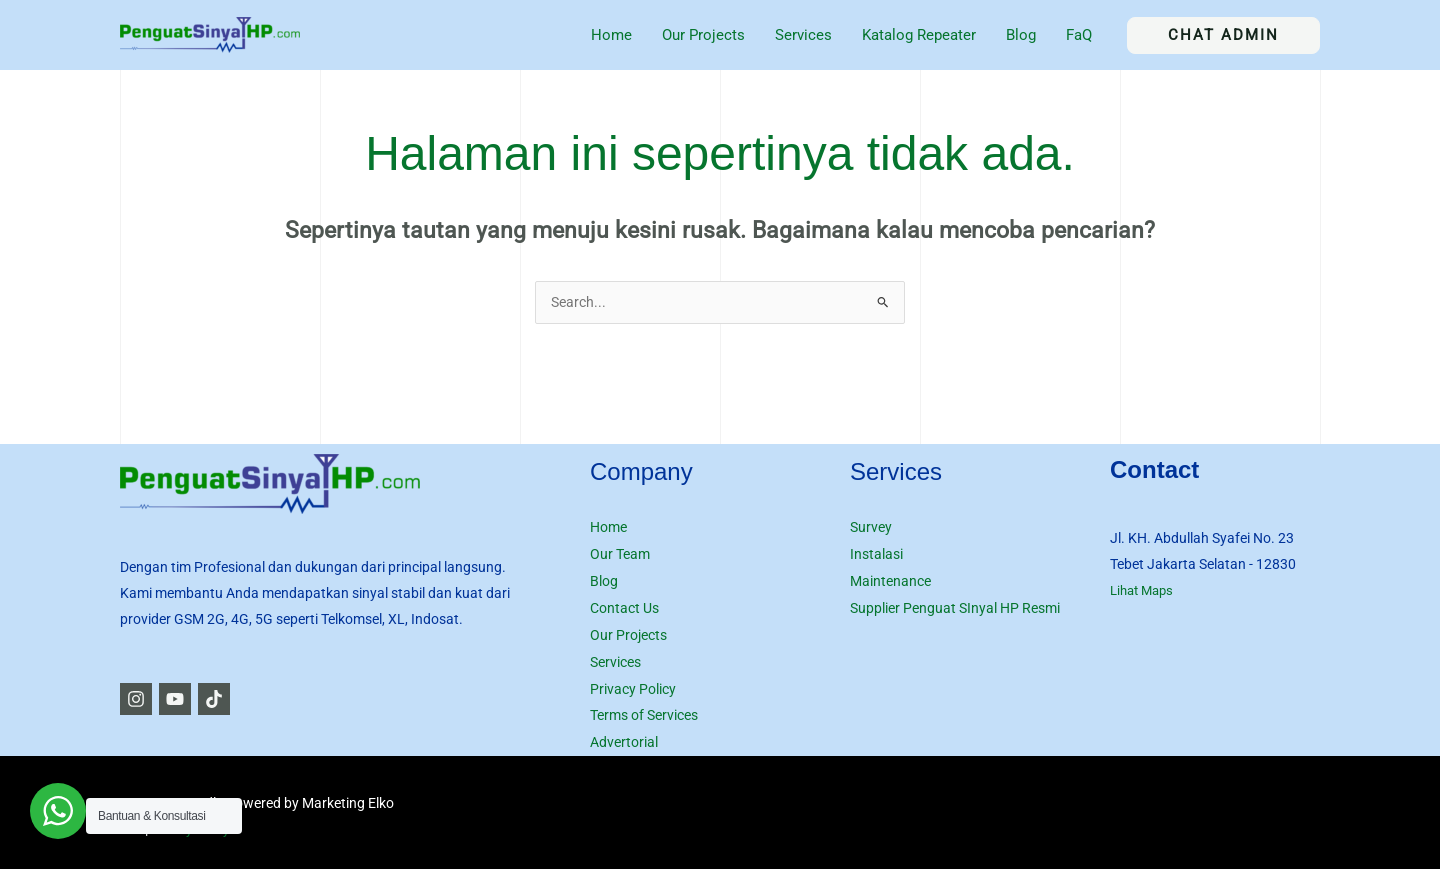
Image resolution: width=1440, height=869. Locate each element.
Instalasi (876, 554)
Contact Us (624, 606)
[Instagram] (136, 700)
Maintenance (890, 580)
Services (615, 658)
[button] (1223, 35)
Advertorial (624, 736)
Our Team (620, 554)
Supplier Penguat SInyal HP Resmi (955, 606)
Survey (871, 528)
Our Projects (628, 632)
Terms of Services (644, 710)
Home (608, 528)
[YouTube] (183, 700)
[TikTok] (230, 700)
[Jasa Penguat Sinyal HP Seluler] (210, 34)
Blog (604, 580)
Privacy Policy (633, 684)
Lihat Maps (1145, 591)
